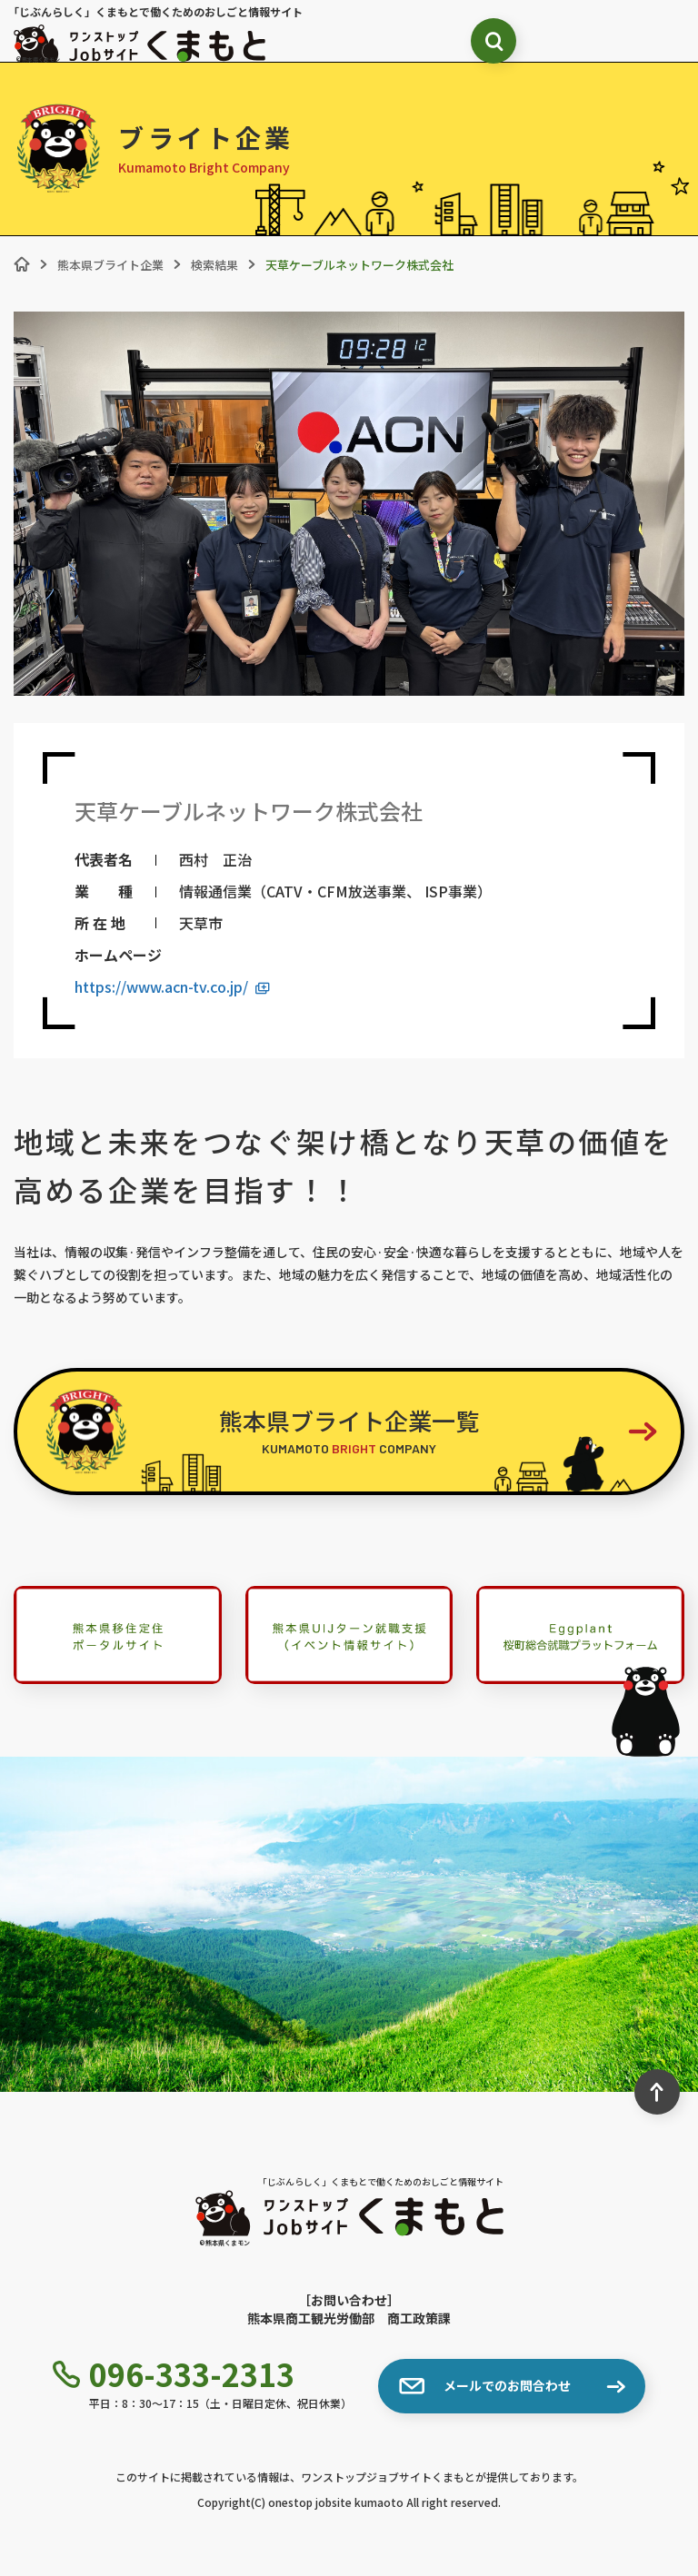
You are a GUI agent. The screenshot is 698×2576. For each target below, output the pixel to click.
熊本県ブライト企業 (110, 264)
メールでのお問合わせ (485, 2386)
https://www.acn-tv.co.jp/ (172, 986)
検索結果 (214, 264)
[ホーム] (22, 264)
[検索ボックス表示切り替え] (493, 41)
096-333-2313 (173, 2374)
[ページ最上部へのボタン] (657, 2092)
